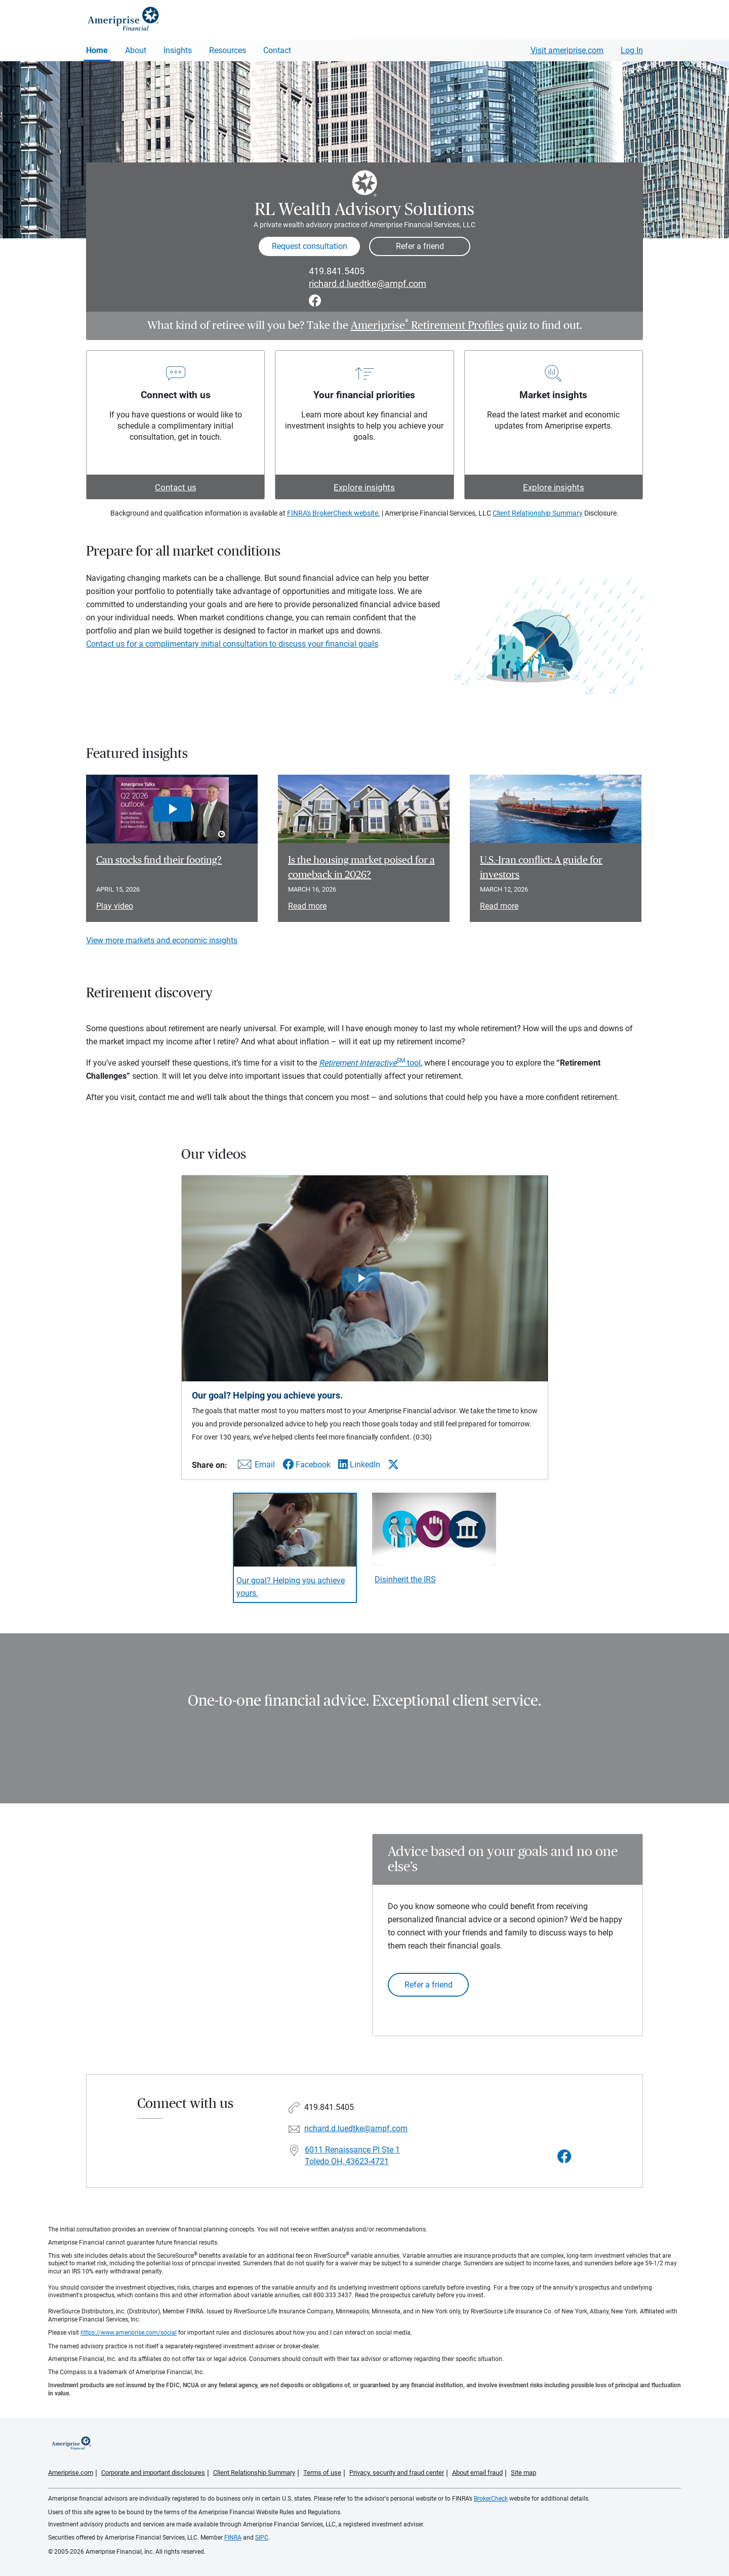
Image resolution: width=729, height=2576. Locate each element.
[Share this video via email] (254, 1466)
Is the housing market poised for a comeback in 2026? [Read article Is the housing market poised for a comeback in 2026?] (361, 867)
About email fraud (477, 2472)
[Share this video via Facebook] (306, 1464)
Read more (307, 906)
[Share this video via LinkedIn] (359, 1464)
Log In (632, 50)
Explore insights (364, 487)
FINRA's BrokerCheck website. (333, 513)
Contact (277, 50)
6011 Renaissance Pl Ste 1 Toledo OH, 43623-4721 (352, 2155)
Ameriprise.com (70, 2472)
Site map (523, 2472)
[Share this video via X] (393, 1464)
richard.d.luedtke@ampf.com (367, 284)
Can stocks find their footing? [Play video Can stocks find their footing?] (159, 860)
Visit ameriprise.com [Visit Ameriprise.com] (567, 50)
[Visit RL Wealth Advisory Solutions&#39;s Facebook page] (564, 2156)
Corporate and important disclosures (153, 2472)
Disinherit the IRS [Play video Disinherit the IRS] (405, 1579)
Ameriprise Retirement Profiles (427, 325)
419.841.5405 (336, 271)
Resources (227, 50)
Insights (178, 50)
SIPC (261, 2537)
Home (97, 50)
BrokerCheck (491, 2498)
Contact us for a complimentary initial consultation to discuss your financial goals (232, 644)
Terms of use (322, 2472)
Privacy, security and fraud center (396, 2472)
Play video (114, 906)
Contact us (175, 487)
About (135, 50)
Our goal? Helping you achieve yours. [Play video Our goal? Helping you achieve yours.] (290, 1587)
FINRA (232, 2537)
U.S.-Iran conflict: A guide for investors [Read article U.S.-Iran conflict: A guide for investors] (541, 867)
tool (370, 1063)
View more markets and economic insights (161, 940)
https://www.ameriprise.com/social (128, 2332)
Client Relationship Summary (538, 513)
